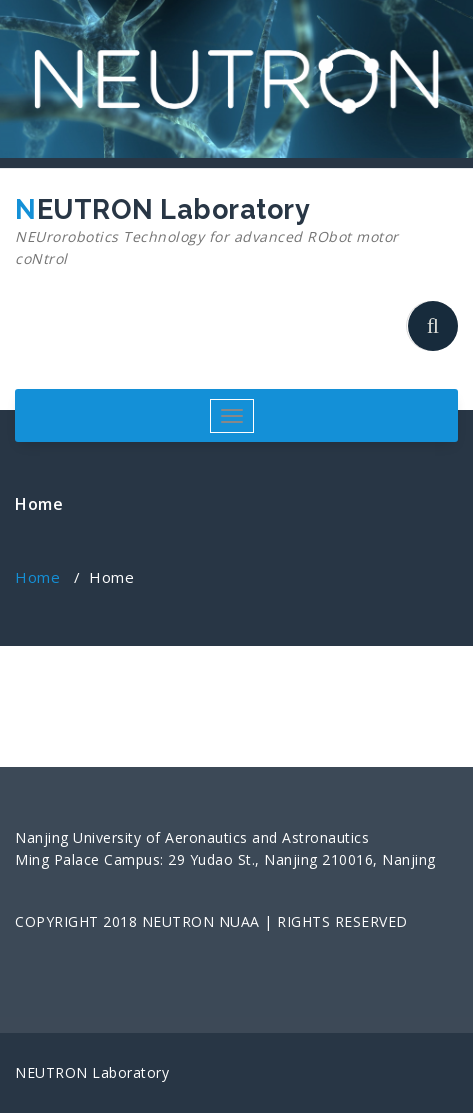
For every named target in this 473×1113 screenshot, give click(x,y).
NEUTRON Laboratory (229, 232)
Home (37, 577)
